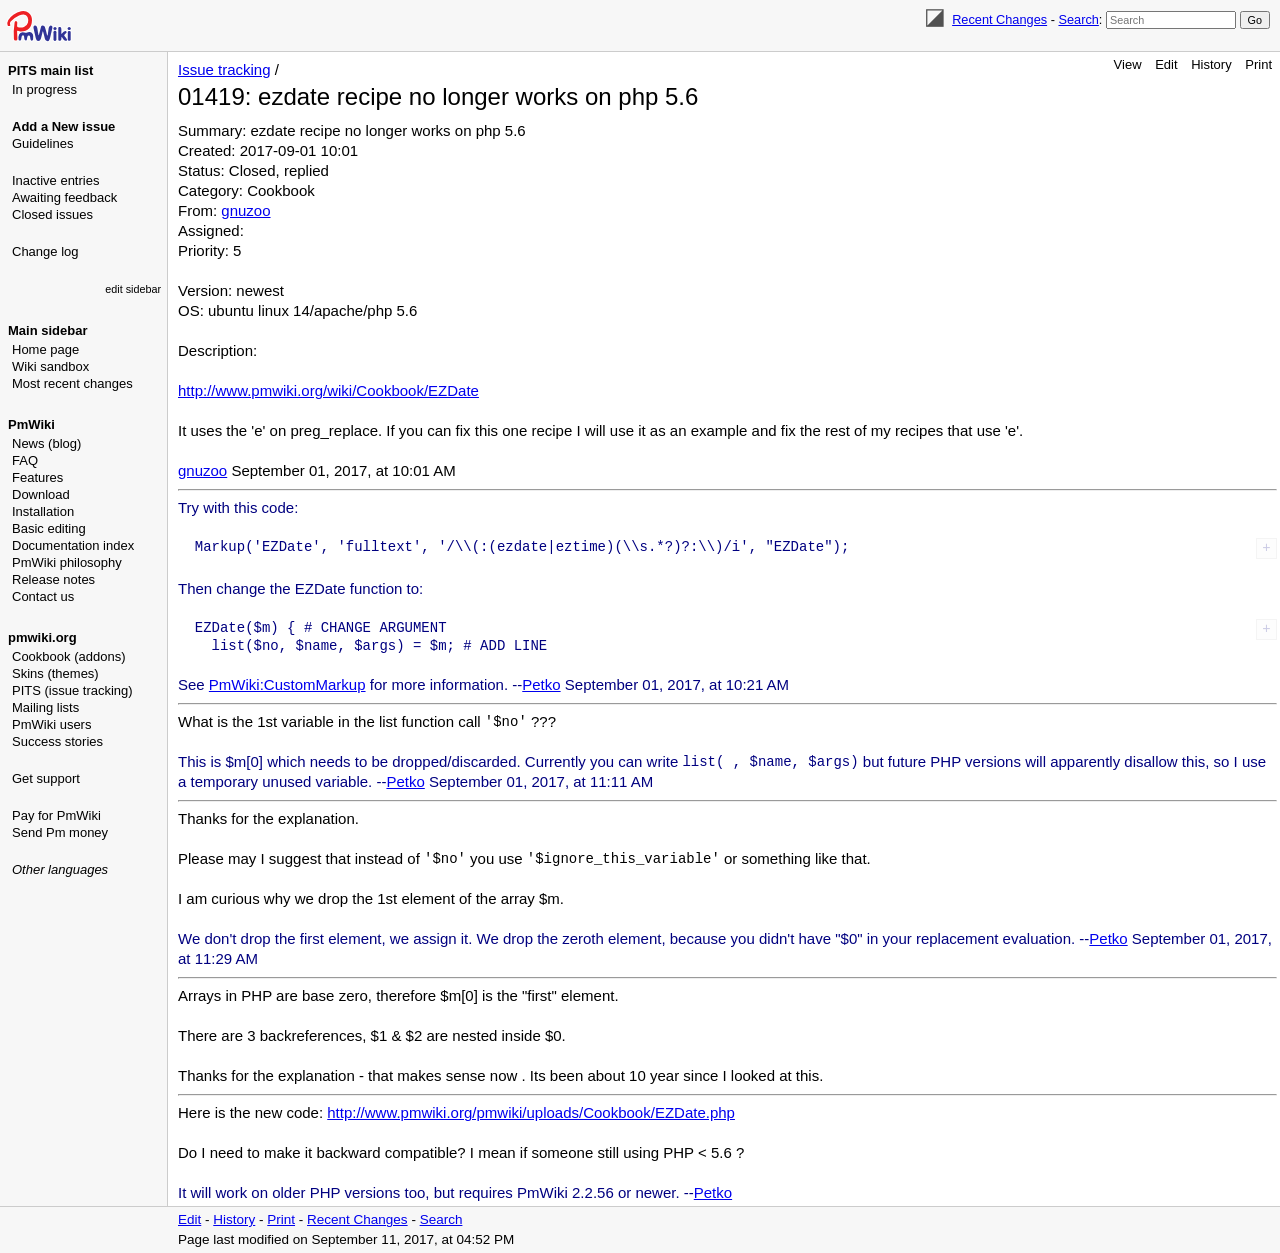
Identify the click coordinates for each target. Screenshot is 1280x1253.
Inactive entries (55, 180)
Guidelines (42, 143)
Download (41, 494)
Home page (45, 349)
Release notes (53, 579)
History (1211, 64)
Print (1258, 64)
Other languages (60, 869)
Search (1078, 19)
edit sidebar (133, 289)
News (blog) (46, 443)
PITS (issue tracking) (72, 690)
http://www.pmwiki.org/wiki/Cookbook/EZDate (328, 390)
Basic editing (49, 528)
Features (37, 477)
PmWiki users (51, 724)
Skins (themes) (55, 673)
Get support (46, 778)
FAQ (25, 460)
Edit (1166, 64)
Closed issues (52, 214)
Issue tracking (224, 69)
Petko (541, 684)
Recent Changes (999, 19)
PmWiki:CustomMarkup (287, 684)
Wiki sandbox (50, 366)
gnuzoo (245, 210)
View (1128, 64)
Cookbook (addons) (68, 656)
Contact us (43, 596)
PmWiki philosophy (67, 562)
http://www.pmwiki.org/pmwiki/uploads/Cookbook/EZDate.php (531, 1112)
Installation (43, 511)
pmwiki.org (42, 637)
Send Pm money (60, 832)
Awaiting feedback (64, 197)
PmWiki (31, 424)
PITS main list (50, 70)
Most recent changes (72, 383)
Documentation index (73, 545)
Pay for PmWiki (56, 815)
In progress (44, 89)
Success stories (57, 741)
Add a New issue (63, 126)
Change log (45, 251)
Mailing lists (45, 707)
